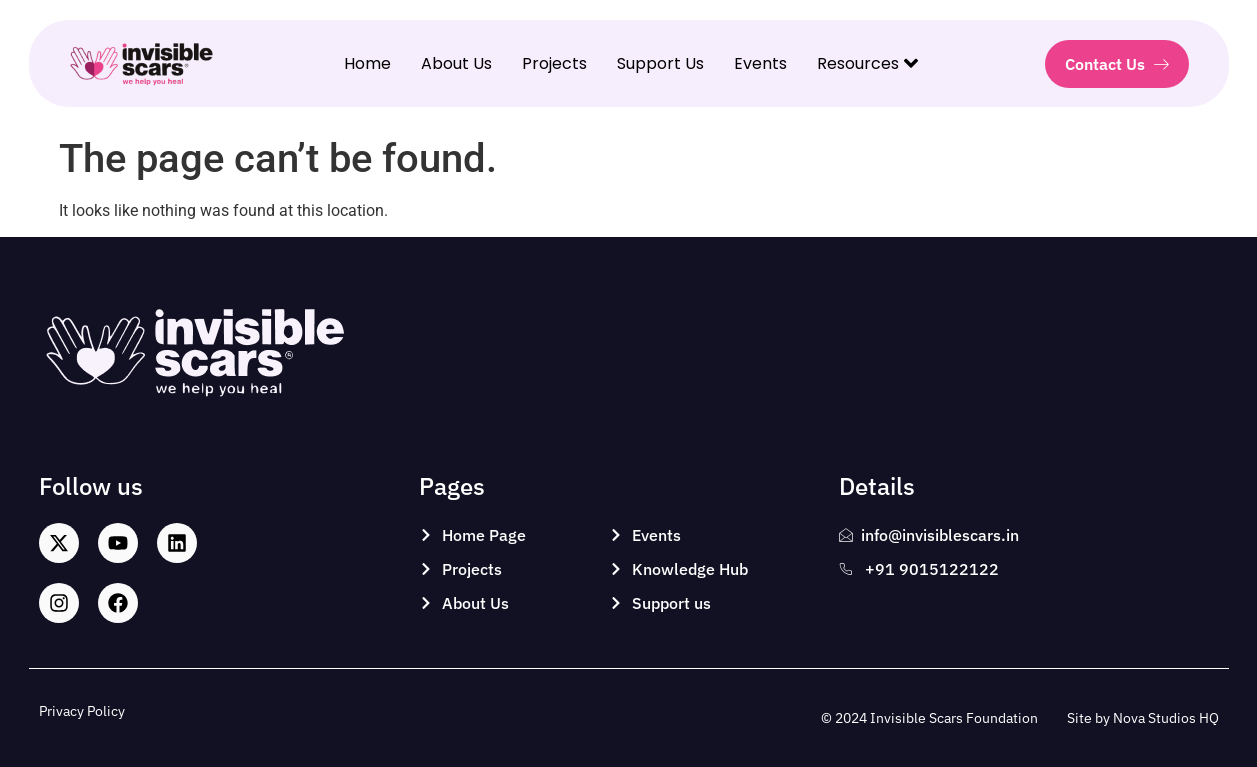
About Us (456, 63)
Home (367, 63)
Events (760, 63)
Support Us (660, 63)
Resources (867, 63)
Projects (554, 63)
